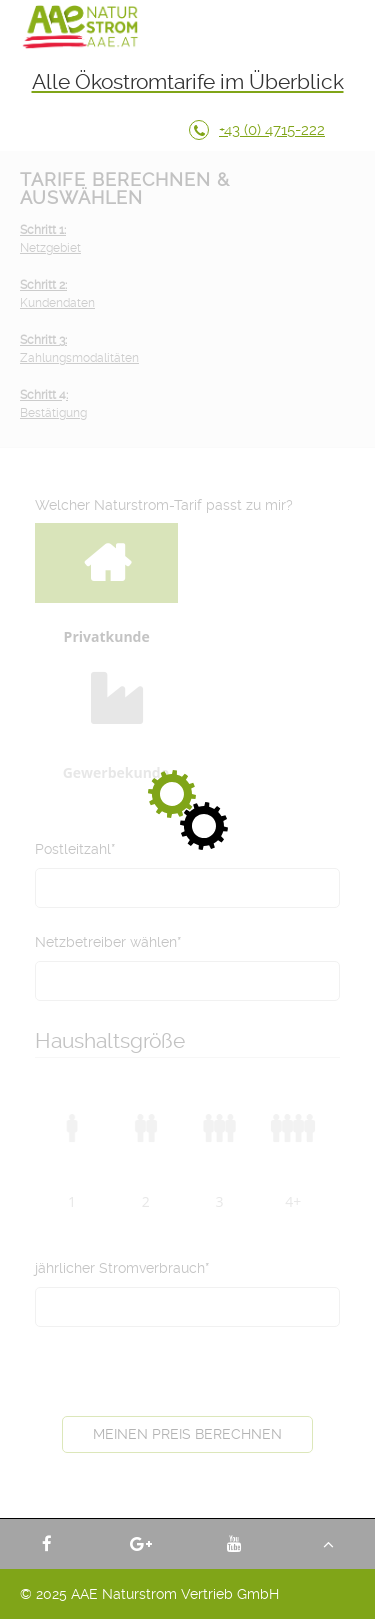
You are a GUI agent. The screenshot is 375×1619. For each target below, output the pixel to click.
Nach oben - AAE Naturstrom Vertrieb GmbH (328, 1544)
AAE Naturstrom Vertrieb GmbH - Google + (141, 1544)
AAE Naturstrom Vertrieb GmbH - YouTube (235, 1544)
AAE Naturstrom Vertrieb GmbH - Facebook (47, 1544)
